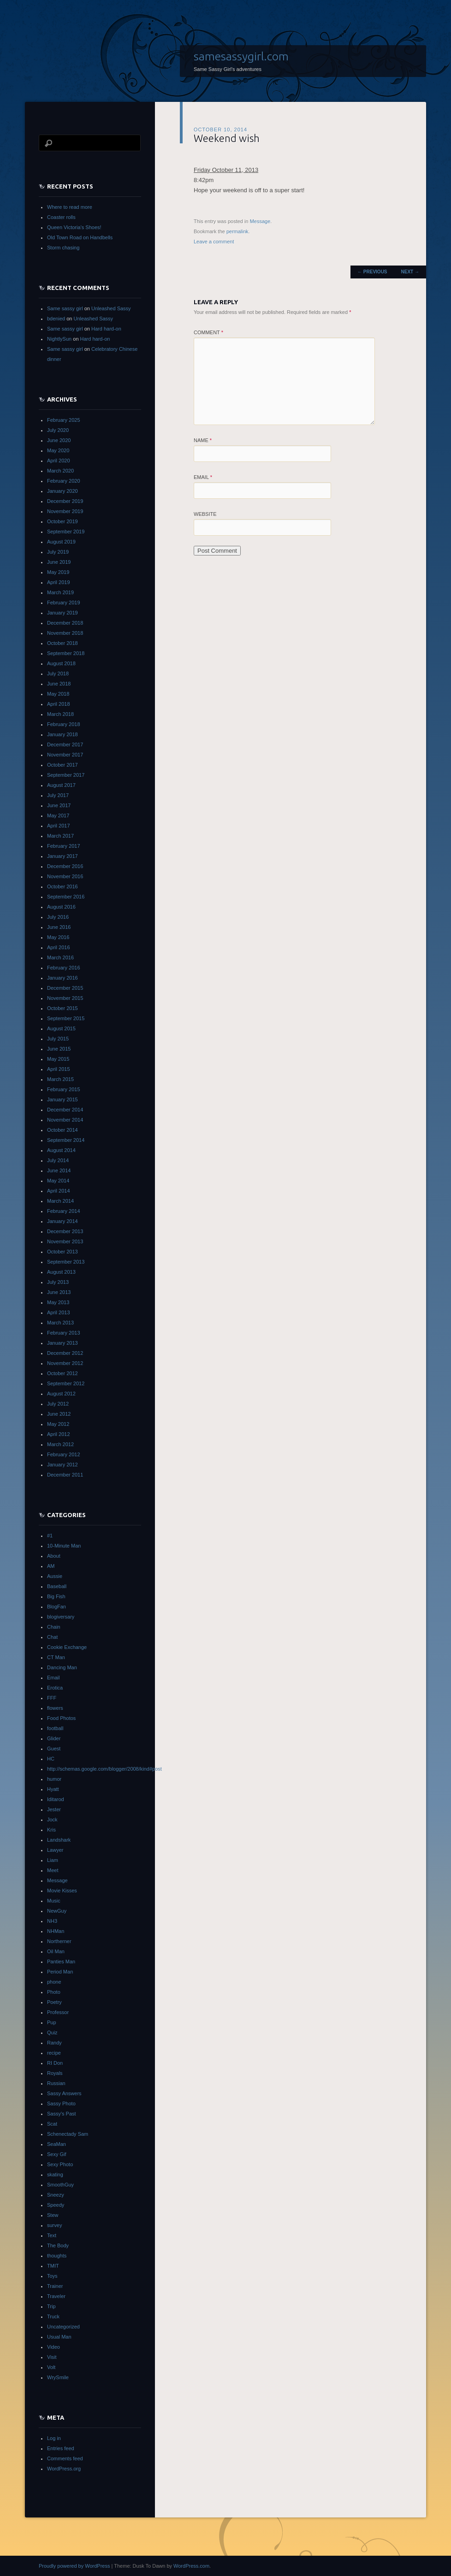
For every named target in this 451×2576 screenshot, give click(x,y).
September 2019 (65, 531)
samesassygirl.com (241, 56)
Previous (372, 271)
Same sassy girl (65, 308)
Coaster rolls (61, 217)
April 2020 (58, 460)
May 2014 (58, 1180)
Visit (52, 2357)
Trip (51, 2306)
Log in (54, 2438)
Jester (54, 1809)
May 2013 (58, 1302)
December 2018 (65, 623)
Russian (56, 2083)
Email (203, 477)
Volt (51, 2367)
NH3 (52, 1921)
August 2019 (61, 541)
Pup (51, 2022)
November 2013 (65, 1241)
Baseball (56, 1586)
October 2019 (62, 521)
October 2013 (62, 1251)
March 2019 (60, 592)
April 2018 (58, 704)
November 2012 (65, 1363)
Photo (53, 1992)
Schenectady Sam (67, 2134)
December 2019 (65, 501)
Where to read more (69, 207)
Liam (52, 1860)
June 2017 (59, 805)
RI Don (55, 2063)
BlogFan (56, 1606)
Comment (208, 332)
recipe (54, 2053)
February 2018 (63, 724)
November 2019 (65, 511)
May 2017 (58, 815)
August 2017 (61, 785)
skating (55, 2174)
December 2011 (65, 1474)
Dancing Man (62, 1667)
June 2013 (59, 1292)
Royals (55, 2073)
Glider (53, 1738)
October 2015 (62, 1008)
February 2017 (63, 846)
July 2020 (58, 430)
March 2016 (60, 957)
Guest (53, 1748)
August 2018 (61, 663)
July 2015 (58, 1038)
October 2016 (62, 886)
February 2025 (63, 420)
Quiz (52, 2032)
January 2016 (62, 978)
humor (54, 1779)
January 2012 (62, 1464)
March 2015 (60, 1079)
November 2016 (65, 876)
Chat (52, 1637)
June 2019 (59, 562)
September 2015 (65, 1018)
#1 (50, 1535)
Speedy (55, 2205)
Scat (52, 2124)
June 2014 (59, 1170)
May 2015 (58, 1059)
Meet (52, 1870)
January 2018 (62, 734)
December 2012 (65, 1353)
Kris (51, 1829)
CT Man (56, 1657)
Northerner (59, 1941)
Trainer (55, 2286)
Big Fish (56, 1596)
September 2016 (65, 896)
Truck (53, 2316)
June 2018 (59, 683)
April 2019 (58, 582)
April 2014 (58, 1190)
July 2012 (58, 1403)
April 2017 (58, 825)
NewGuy (56, 1911)
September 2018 (65, 653)
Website (205, 514)
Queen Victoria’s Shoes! (74, 227)
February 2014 (63, 1211)
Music (53, 1900)
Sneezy (55, 2195)
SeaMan (56, 2144)
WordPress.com (191, 2566)
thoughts (56, 2255)
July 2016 (58, 917)
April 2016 (58, 947)
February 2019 (63, 602)
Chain (53, 1627)
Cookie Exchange (67, 1647)
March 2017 (60, 836)
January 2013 (62, 1343)
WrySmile (58, 2377)
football (55, 1728)
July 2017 (58, 795)
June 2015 (59, 1049)
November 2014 (65, 1120)
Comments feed (65, 2458)
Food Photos (61, 1718)
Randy (54, 2042)
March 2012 (60, 1444)
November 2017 (65, 754)
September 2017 (65, 775)
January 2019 (62, 612)
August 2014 (61, 1150)
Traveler (56, 2296)
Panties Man (61, 1961)
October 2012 (62, 1373)
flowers (55, 1708)
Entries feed (60, 2448)
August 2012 (61, 1393)
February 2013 (63, 1332)
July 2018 (58, 673)
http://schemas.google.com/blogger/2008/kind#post (104, 1769)
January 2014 (62, 1221)
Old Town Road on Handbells (80, 237)
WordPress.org (64, 2468)
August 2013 (61, 1272)
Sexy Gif (56, 2154)
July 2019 (58, 552)
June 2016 (59, 927)
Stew (52, 2215)
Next (410, 271)
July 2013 (58, 1282)
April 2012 (58, 1434)
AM (51, 1566)
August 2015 (61, 1028)
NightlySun (59, 339)
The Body (58, 2245)
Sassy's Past (61, 2113)
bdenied (56, 318)
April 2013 (58, 1312)
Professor (58, 2012)
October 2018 (62, 643)
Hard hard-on (106, 328)
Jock (52, 1819)
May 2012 (58, 1424)
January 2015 (62, 1099)
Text (51, 2235)
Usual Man (59, 2337)
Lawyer (55, 1850)
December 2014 (65, 1109)
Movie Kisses (62, 1890)
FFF (51, 1698)
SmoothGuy (60, 2184)
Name (203, 440)
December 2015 (65, 988)
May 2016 (58, 937)
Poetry (54, 2002)
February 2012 (63, 1454)
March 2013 (60, 1322)
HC (50, 1758)
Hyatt (53, 1789)
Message (260, 221)
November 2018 (65, 633)
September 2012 (65, 1383)
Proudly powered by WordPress (74, 2566)
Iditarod (55, 1799)
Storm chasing (63, 247)
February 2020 (63, 481)
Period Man (60, 1971)
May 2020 (58, 450)
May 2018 (58, 694)
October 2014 (62, 1130)
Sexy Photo (60, 2164)
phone (54, 1982)
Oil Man (56, 1951)
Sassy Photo (61, 2103)
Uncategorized (63, 2326)
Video (53, 2347)
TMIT (53, 2266)
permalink (237, 231)
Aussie (54, 1576)
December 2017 (65, 744)
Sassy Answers (64, 2093)
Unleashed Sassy (111, 308)
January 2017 (62, 856)
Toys (52, 2276)
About (53, 1556)
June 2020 (59, 440)
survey (54, 2225)
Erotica (55, 1687)
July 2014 (58, 1160)
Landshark (59, 1840)
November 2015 (65, 998)
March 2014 (60, 1201)
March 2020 (60, 470)
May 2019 (58, 572)
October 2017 (62, 765)
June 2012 (59, 1414)
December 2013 (65, 1231)
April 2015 (58, 1069)
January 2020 (62, 491)
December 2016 (65, 866)
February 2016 (63, 967)
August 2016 (61, 907)
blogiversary (60, 1616)
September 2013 (65, 1261)
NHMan (55, 1931)
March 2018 (60, 714)
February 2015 (63, 1089)
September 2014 (65, 1140)
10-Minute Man (64, 1545)
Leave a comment (214, 241)
